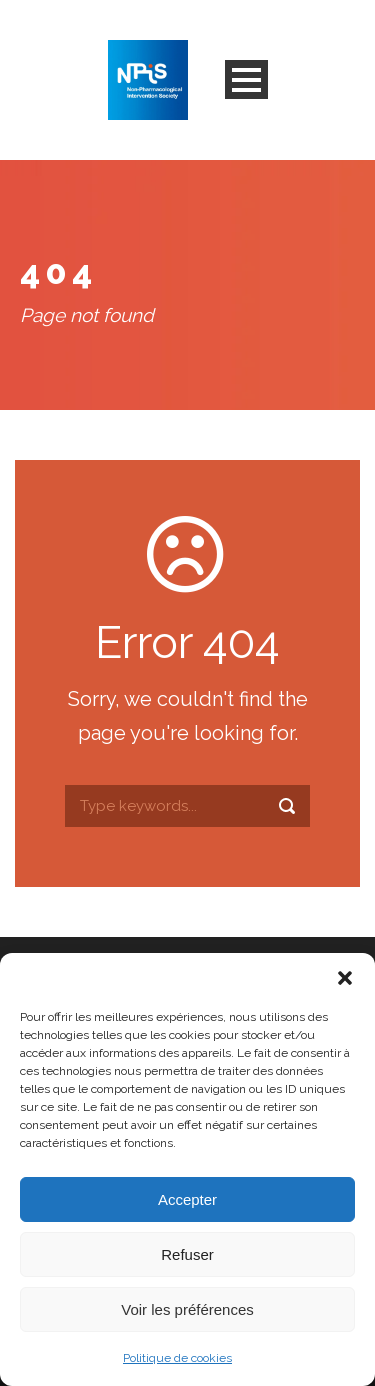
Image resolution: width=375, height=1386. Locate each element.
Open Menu (246, 79)
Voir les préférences (187, 1309)
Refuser (187, 1254)
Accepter (187, 1199)
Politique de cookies (177, 1358)
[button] (345, 978)
